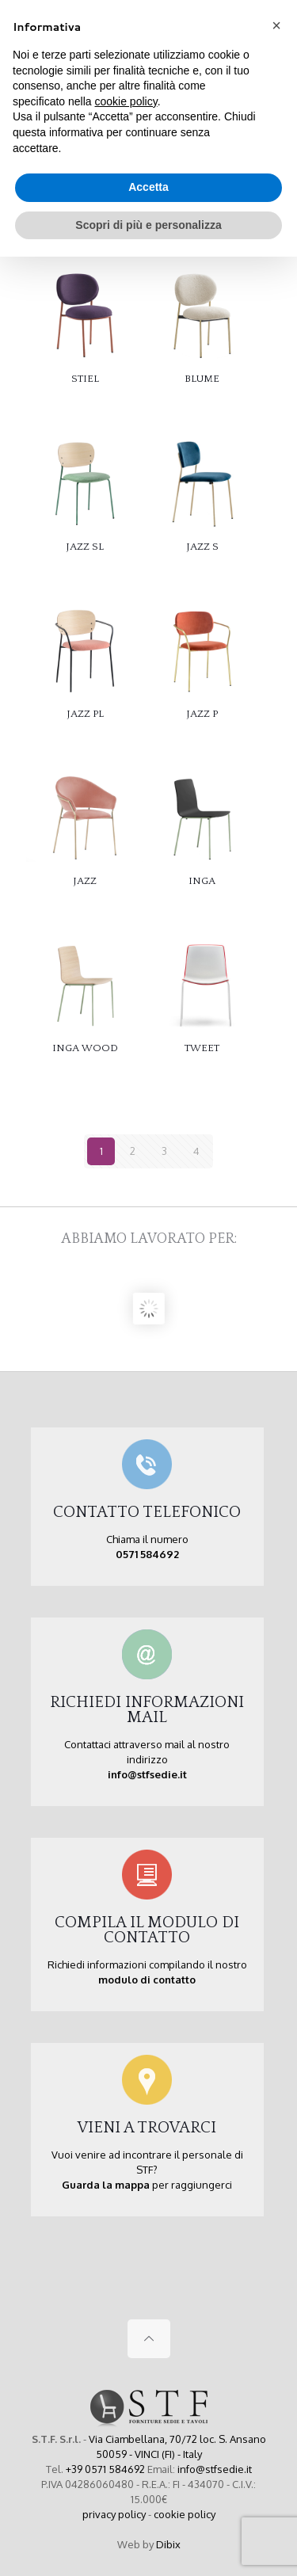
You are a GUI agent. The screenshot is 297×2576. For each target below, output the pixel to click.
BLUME (202, 378)
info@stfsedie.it (214, 2469)
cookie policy (184, 2514)
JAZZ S (202, 546)
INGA (201, 880)
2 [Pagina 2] (132, 1151)
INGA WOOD (85, 1048)
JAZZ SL (85, 546)
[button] (276, 25)
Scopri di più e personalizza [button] (148, 225)
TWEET (202, 1048)
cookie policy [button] (126, 101)
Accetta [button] (148, 187)
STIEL (85, 378)
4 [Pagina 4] (196, 1151)
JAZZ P (202, 713)
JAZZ (85, 880)
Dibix (168, 2544)
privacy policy (114, 2514)
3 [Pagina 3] (164, 1151)
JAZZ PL (85, 713)
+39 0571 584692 (105, 2469)
